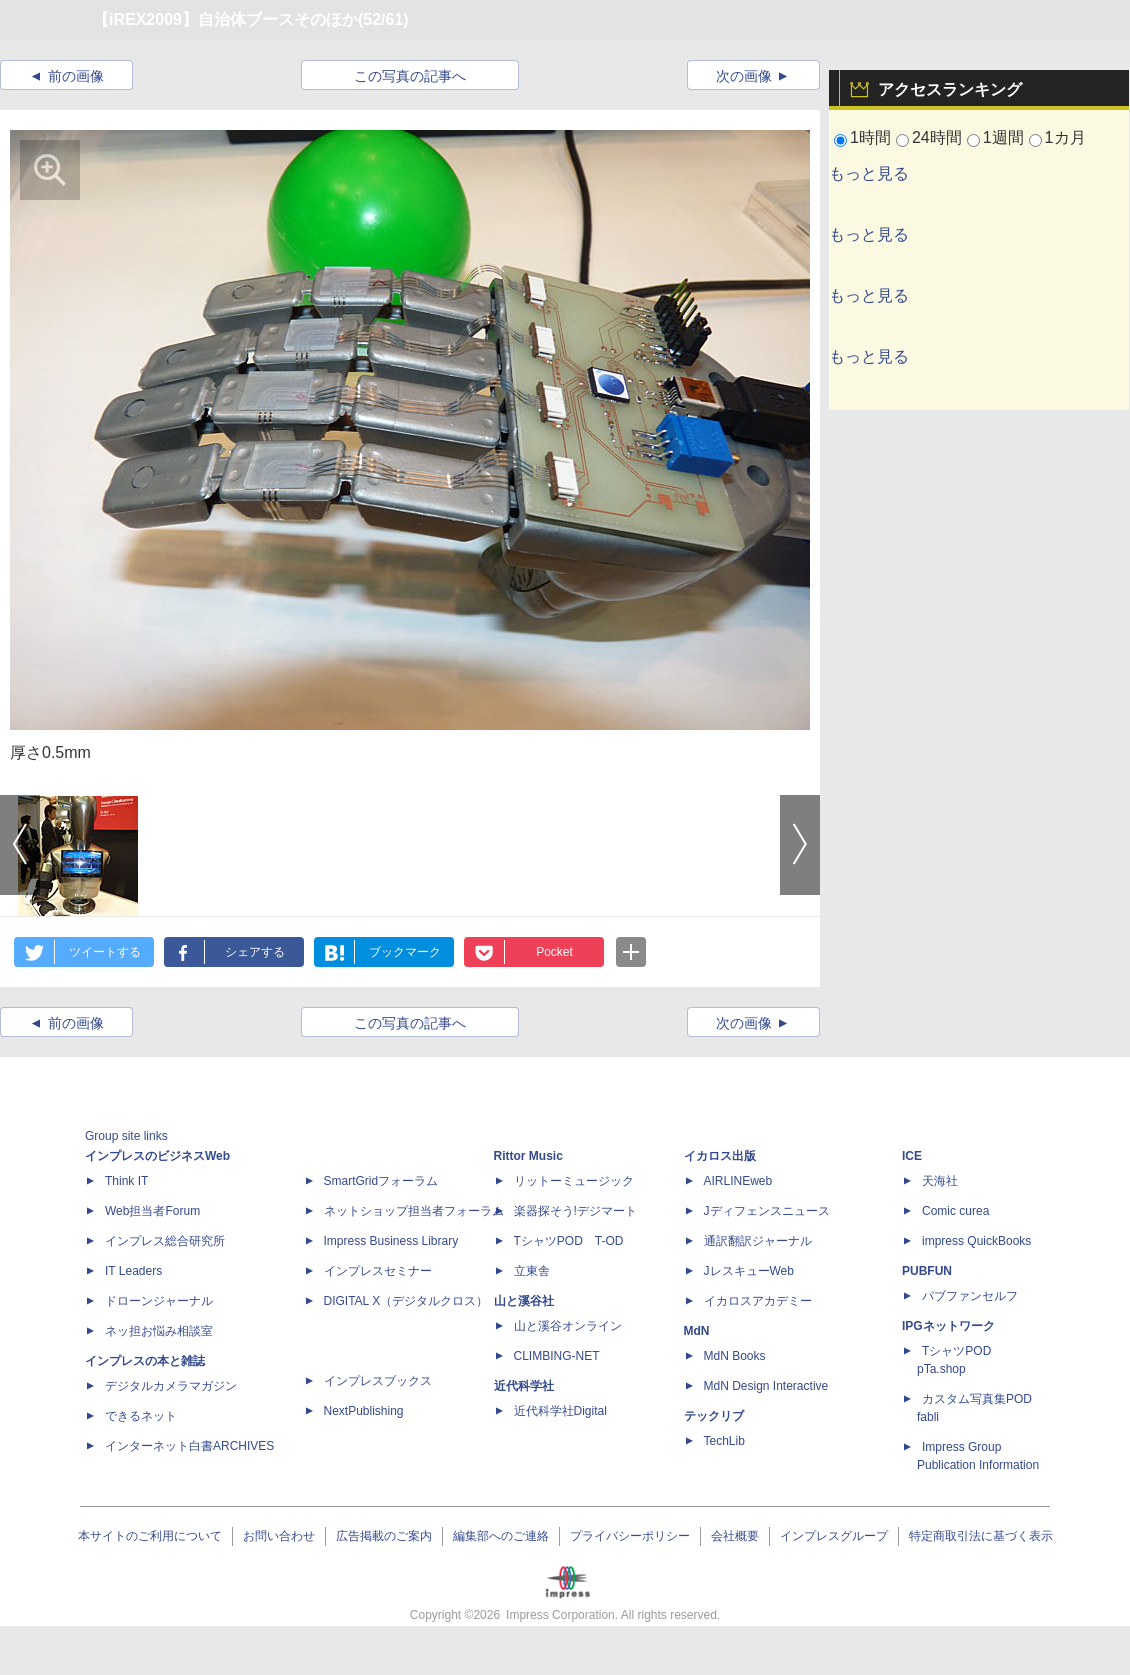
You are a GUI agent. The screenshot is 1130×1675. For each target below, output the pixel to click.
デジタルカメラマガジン (171, 1386)
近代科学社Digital (560, 1411)
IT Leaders (133, 1271)
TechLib (724, 1441)
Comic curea (955, 1211)
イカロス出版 (720, 1156)
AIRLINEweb (738, 1181)
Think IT (126, 1181)
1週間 (1003, 137)
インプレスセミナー (378, 1271)
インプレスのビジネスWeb (157, 1156)
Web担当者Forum (152, 1211)
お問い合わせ (279, 1536)
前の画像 (76, 76)
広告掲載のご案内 (384, 1536)
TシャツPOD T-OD (569, 1241)
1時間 (870, 137)
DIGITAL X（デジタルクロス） (406, 1301)
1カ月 (1065, 137)
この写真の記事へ (410, 76)
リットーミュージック (574, 1181)
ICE (912, 1156)
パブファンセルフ (970, 1296)
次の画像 (744, 76)
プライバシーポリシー (630, 1536)
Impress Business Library (391, 1241)
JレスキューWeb (749, 1271)
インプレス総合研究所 (165, 1241)
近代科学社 (524, 1386)
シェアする (255, 952)
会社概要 (735, 1536)
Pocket (554, 952)
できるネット (141, 1416)
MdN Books (735, 1356)
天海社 (940, 1181)
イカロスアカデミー (758, 1301)
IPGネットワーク (948, 1326)
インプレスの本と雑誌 (145, 1361)
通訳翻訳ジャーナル (758, 1241)
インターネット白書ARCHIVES (189, 1446)
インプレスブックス (378, 1381)
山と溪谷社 (524, 1301)
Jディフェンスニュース (767, 1211)
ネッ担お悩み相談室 (159, 1331)
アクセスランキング (950, 89)
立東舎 (532, 1271)
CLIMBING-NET (557, 1356)
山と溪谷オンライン (568, 1326)
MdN (697, 1331)
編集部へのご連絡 (501, 1536)
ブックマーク (405, 952)
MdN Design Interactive (766, 1386)
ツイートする (105, 952)
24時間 (937, 137)
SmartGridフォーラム (381, 1181)
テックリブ (714, 1416)
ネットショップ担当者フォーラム (414, 1211)
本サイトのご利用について (150, 1536)
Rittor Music (528, 1156)
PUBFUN (927, 1271)
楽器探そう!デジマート (575, 1211)
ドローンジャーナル (159, 1301)
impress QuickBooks (976, 1241)
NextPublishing (364, 1411)
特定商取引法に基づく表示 (981, 1536)
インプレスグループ (834, 1536)
